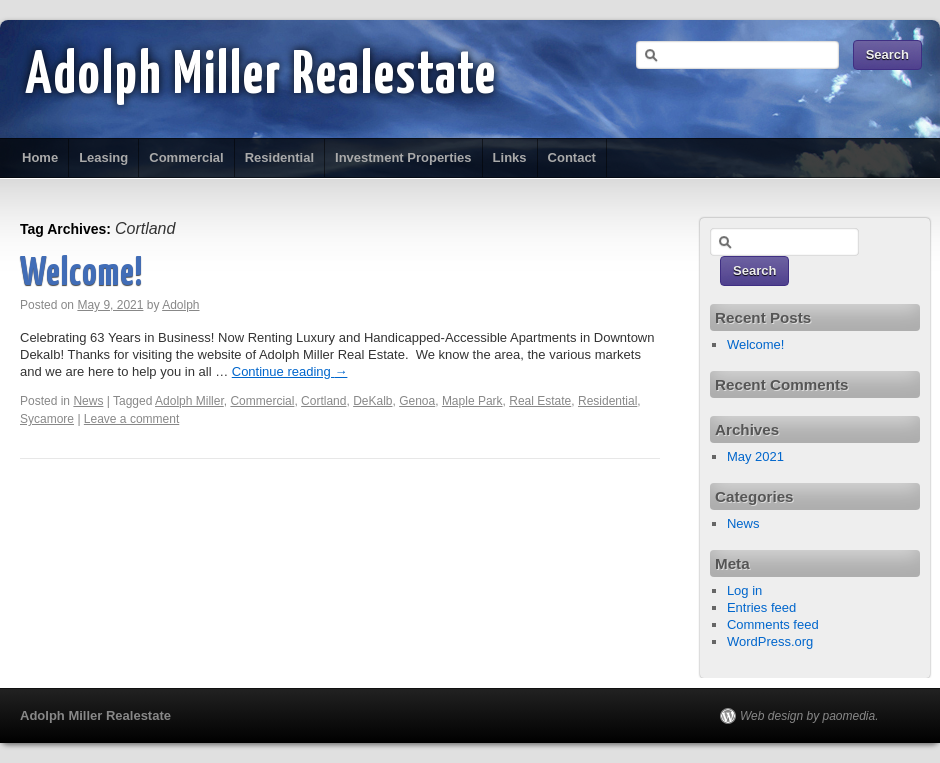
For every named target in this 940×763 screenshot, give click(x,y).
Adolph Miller (189, 401)
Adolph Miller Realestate (261, 77)
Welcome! (81, 274)
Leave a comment (131, 419)
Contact (572, 157)
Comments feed (773, 624)
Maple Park (472, 401)
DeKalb (372, 401)
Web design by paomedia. (809, 716)
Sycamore (47, 419)
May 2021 (755, 456)
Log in (744, 590)
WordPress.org (770, 641)
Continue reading (290, 371)
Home (40, 157)
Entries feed (761, 607)
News (88, 401)
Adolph (180, 305)
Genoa (417, 401)
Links (510, 157)
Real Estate (540, 401)
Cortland (323, 401)
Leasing (103, 157)
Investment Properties (403, 157)
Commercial (186, 157)
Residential (279, 157)
